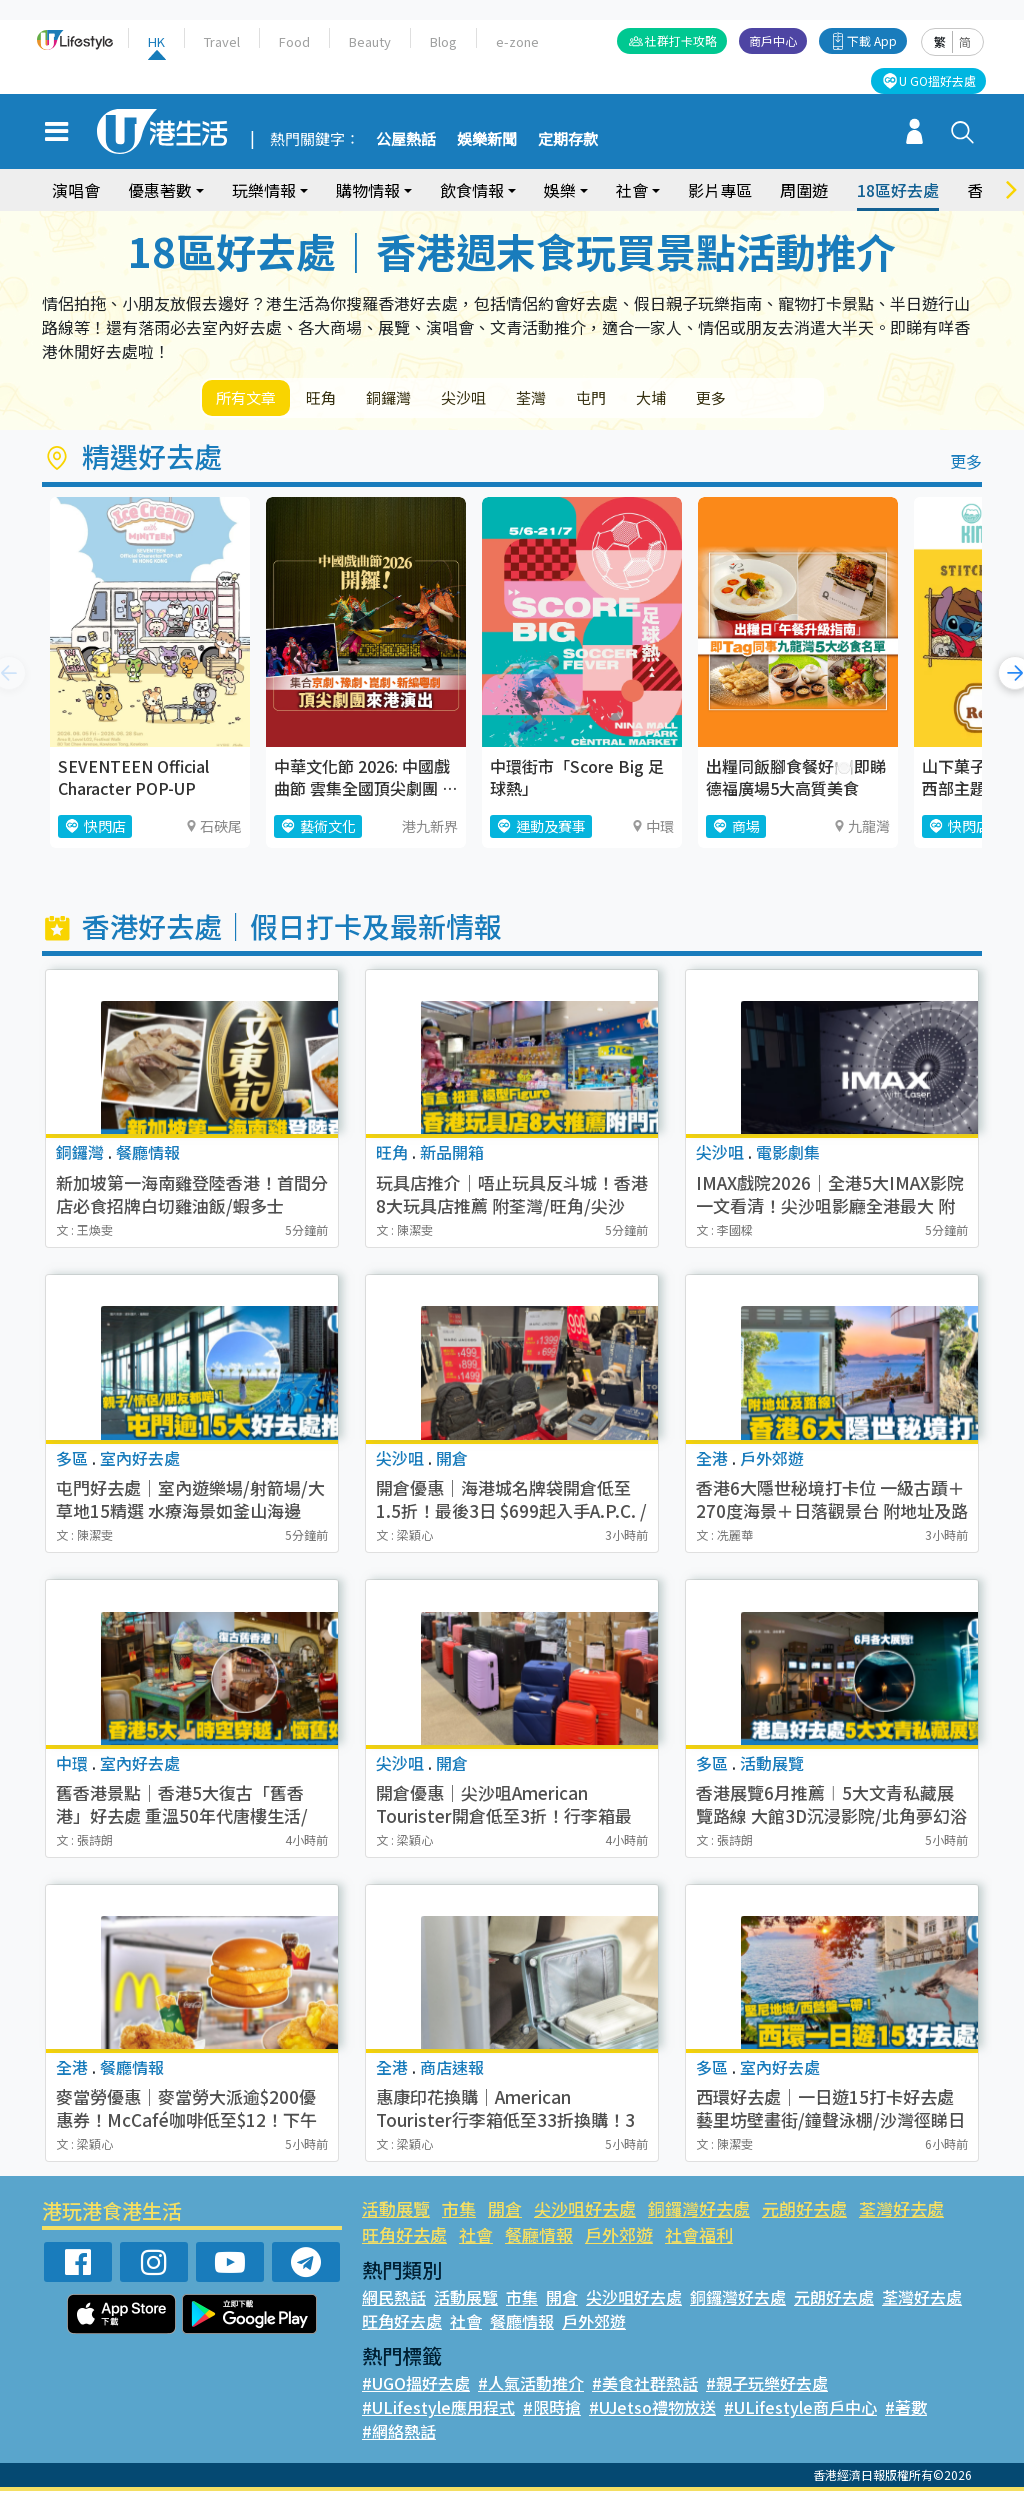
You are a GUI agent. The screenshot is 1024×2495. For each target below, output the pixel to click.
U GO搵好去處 (937, 80)
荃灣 (580, 399)
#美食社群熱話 (645, 2387)
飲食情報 (472, 190)
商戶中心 (773, 40)
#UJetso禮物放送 (652, 2411)
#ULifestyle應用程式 (438, 2411)
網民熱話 (394, 2301)
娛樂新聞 (487, 140)
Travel (222, 41)
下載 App (872, 40)
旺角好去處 (404, 2238)
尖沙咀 (502, 399)
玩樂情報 (264, 190)
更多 (790, 399)
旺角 (338, 399)
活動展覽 (396, 2212)
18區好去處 (898, 190)
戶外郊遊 (619, 2238)
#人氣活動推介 (531, 2387)
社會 (632, 190)
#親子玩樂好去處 (767, 2387)
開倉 (505, 2212)
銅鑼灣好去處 (699, 2212)
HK (156, 41)
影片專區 (720, 190)
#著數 (906, 2411)
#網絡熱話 (399, 2435)
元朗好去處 (804, 2212)
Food (294, 41)
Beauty (370, 41)
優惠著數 (160, 190)
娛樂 (560, 190)
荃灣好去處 (901, 2212)
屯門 (650, 399)
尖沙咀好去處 (585, 2212)
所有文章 (252, 399)
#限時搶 (552, 2411)
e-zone (517, 41)
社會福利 (699, 2238)
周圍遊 (804, 190)
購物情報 (368, 190)
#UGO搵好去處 (416, 2387)
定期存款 (568, 140)
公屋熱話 (406, 140)
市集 (459, 2212)
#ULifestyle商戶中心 (800, 2411)
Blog (443, 41)
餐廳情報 (539, 2238)
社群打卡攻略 (681, 40)
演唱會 (76, 190)
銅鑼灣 (416, 399)
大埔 (720, 399)
